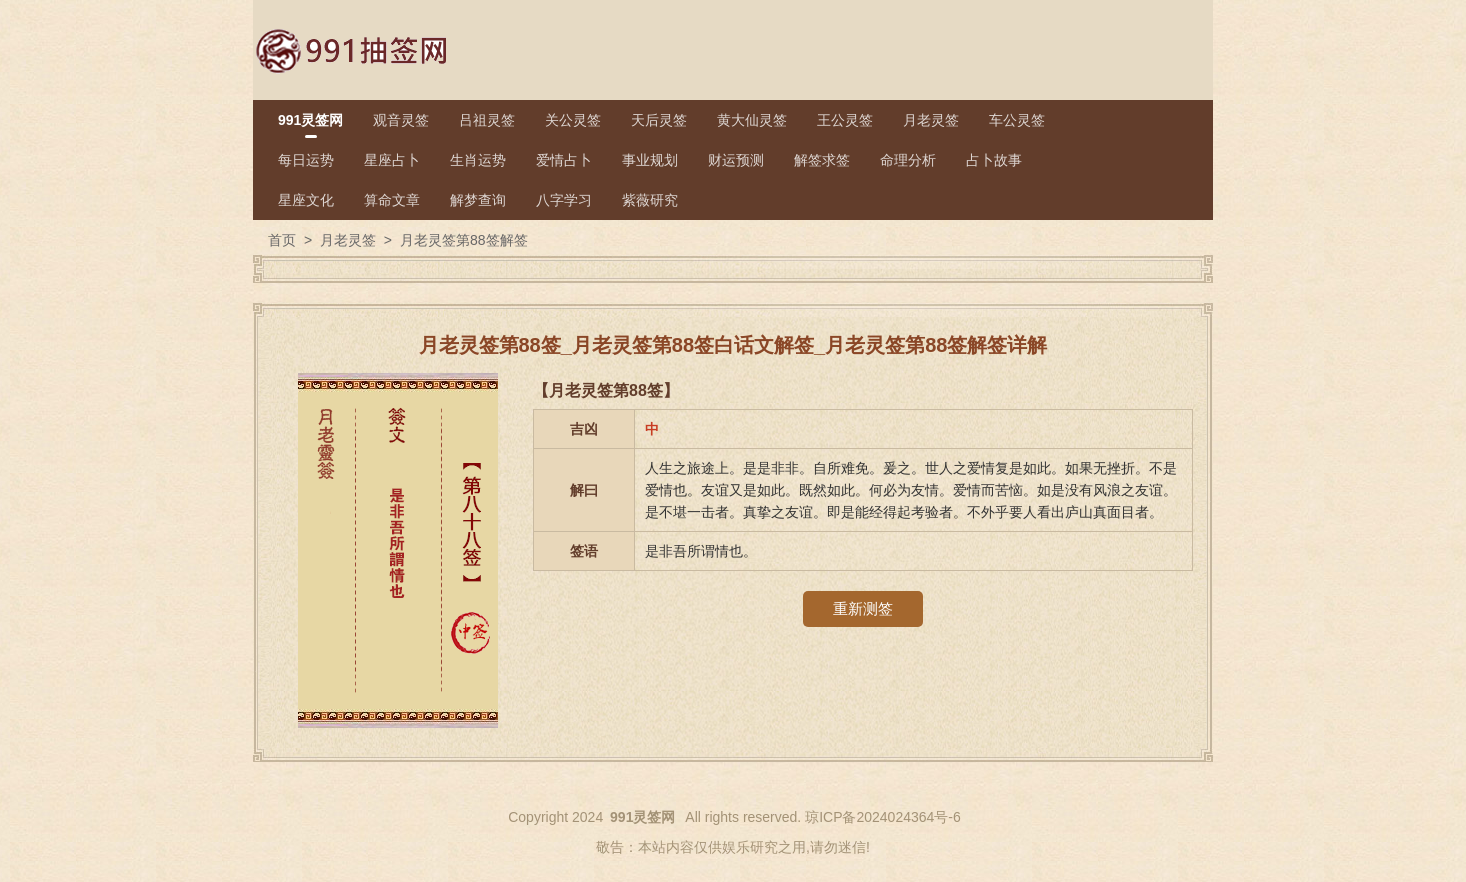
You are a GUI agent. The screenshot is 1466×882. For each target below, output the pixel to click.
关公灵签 (573, 120)
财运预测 (736, 160)
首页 (282, 240)
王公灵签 (845, 120)
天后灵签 (659, 120)
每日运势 (306, 160)
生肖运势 (478, 160)
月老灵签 (931, 120)
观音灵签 (401, 120)
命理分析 (908, 160)
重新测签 (863, 608)
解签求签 (822, 160)
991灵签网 (310, 120)
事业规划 (650, 160)
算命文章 (392, 200)
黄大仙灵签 (752, 120)
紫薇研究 (650, 200)
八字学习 (564, 200)
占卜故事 (994, 160)
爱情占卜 (564, 160)
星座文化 (306, 200)
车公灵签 (1017, 120)
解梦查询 (478, 200)
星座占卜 (392, 160)
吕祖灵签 (487, 120)
